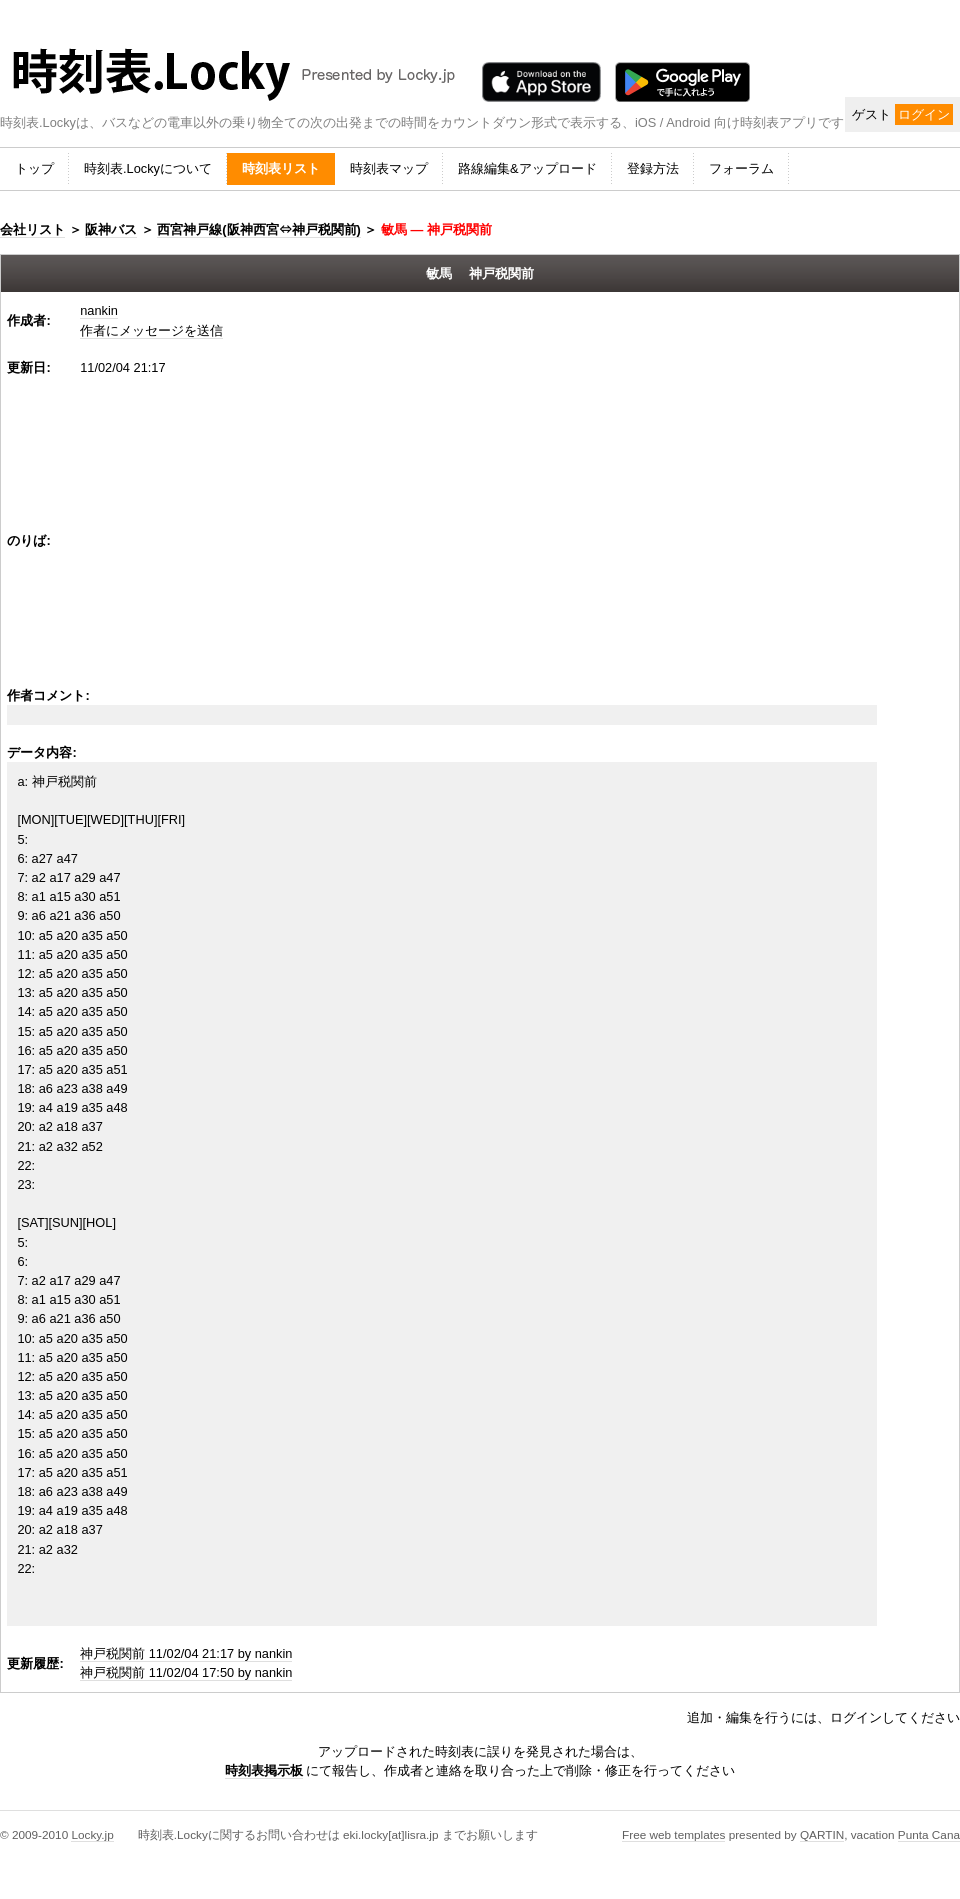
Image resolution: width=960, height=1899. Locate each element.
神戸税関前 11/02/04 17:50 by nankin (186, 1672)
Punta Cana (929, 1834)
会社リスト (32, 229)
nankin (99, 310)
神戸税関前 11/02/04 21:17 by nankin (186, 1653)
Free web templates (673, 1834)
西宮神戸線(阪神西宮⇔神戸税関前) (259, 229)
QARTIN (822, 1834)
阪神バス (111, 229)
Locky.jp (92, 1834)
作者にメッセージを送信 (151, 330)
